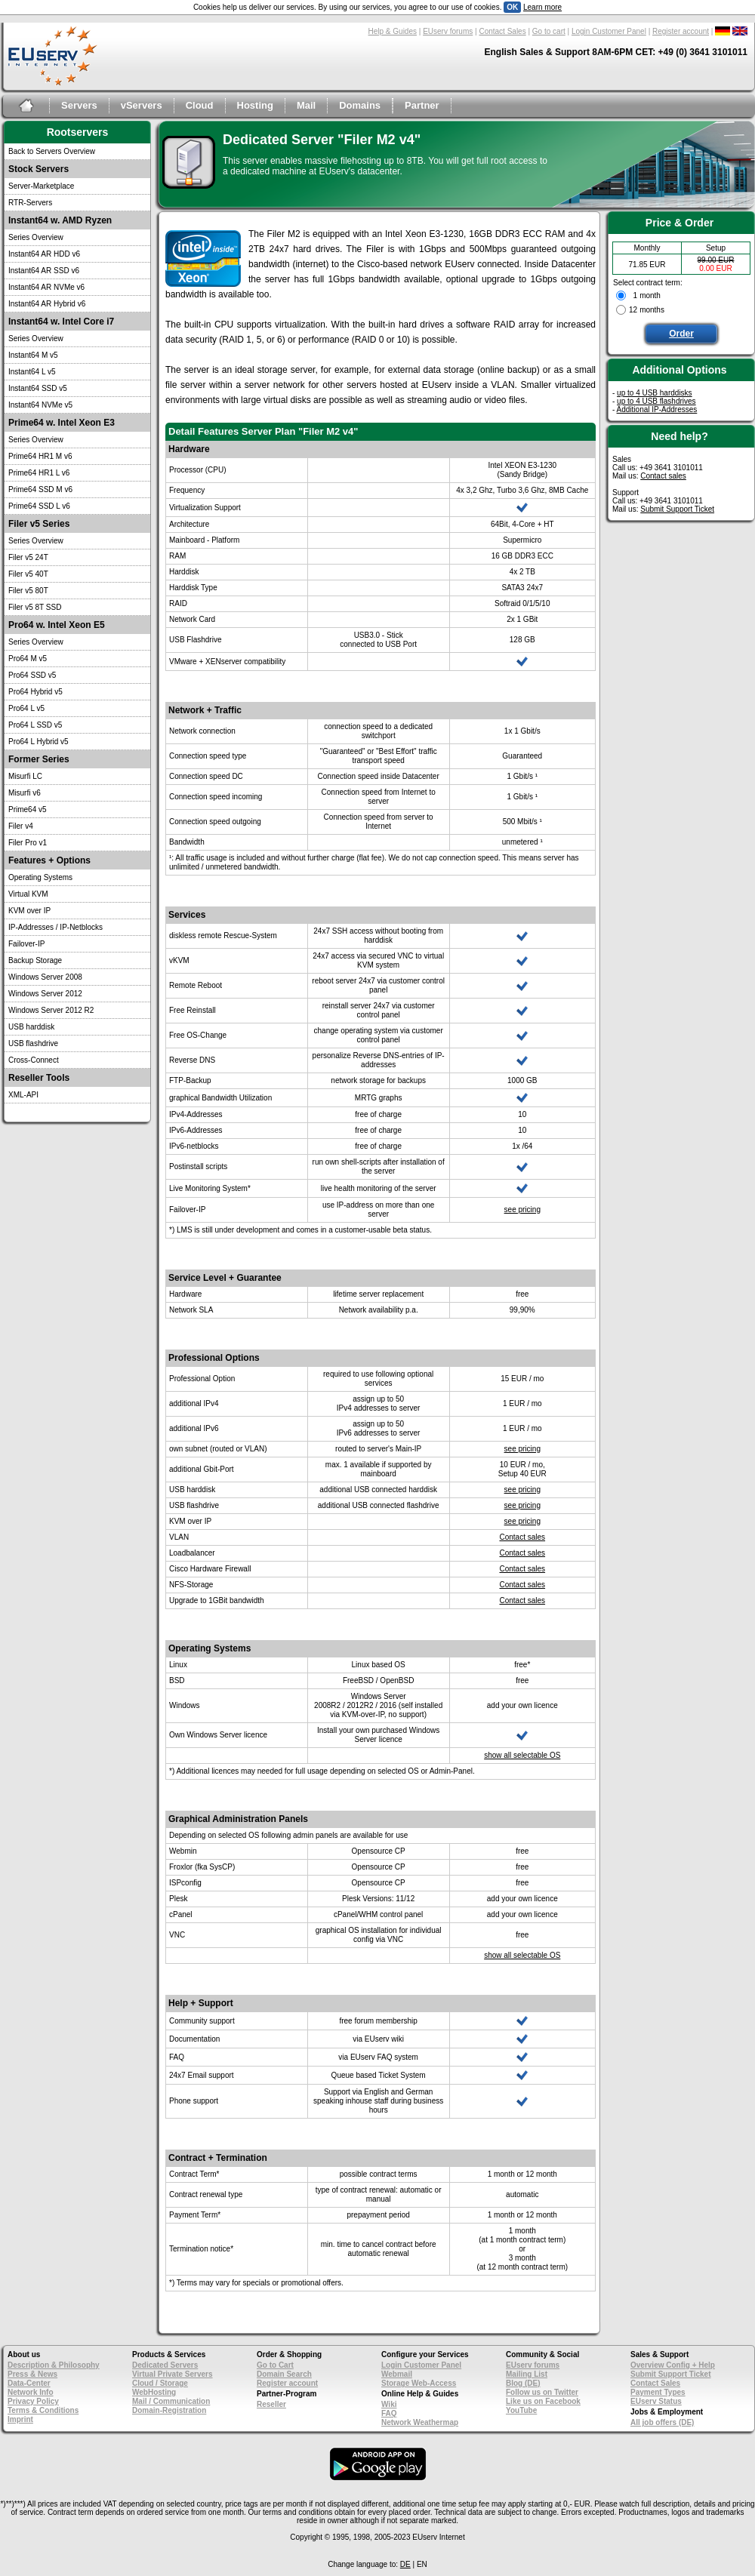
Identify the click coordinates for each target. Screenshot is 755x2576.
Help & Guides (392, 31)
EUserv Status (656, 2401)
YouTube (521, 2410)
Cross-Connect (33, 1060)
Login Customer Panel (609, 31)
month (650, 295)
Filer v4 (20, 826)
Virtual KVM (28, 894)
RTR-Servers (30, 203)
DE (405, 2564)
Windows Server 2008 (45, 977)
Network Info (31, 2392)
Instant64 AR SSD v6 (43, 270)
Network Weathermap (419, 2422)
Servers (79, 105)
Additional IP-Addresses (657, 409)
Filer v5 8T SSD (34, 607)
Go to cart (548, 31)
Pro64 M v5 (27, 658)
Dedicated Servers (165, 2365)
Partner (422, 105)
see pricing (522, 1209)
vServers (141, 105)
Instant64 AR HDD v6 (44, 254)
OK (512, 7)
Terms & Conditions (43, 2410)
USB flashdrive (33, 1043)
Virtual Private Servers (172, 2374)
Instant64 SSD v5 (37, 388)
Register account (680, 31)
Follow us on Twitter (542, 2392)
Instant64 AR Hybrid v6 (46, 304)
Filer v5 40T (28, 574)
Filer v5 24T (28, 557)
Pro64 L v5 (26, 708)
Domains (360, 105)
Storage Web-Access (418, 2383)
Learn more (542, 7)
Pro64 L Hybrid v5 (38, 741)
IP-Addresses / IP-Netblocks (55, 927)
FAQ (389, 2413)
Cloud (200, 105)
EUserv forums (448, 31)
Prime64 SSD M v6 (40, 489)
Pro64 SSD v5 (32, 675)
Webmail (396, 2374)
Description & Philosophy (54, 2365)
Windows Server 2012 (45, 993)
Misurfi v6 (24, 793)
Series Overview (35, 237)
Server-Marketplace (41, 186)
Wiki (388, 2404)
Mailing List (526, 2374)
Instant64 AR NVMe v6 (46, 287)
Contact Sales (502, 31)
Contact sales (522, 1537)
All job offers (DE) (662, 2422)
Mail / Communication (171, 2401)
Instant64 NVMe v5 (40, 405)
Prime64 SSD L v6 (39, 506)
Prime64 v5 (27, 809)
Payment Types (658, 2392)
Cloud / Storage (160, 2383)
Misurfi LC (25, 776)
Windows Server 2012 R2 (51, 1010)
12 (633, 310)
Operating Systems (40, 877)
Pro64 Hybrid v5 (35, 692)
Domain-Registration (169, 2410)
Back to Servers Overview (51, 151)
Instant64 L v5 (31, 372)
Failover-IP (26, 944)
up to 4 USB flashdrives (656, 401)
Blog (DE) (523, 2383)
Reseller (271, 2404)
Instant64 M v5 (33, 355)
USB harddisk (31, 1027)
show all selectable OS (522, 1755)
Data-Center (29, 2383)
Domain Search (284, 2374)
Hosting (255, 105)
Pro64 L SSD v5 (35, 725)
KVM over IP (29, 910)
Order (681, 333)
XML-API (23, 1095)
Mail (306, 105)
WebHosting (154, 2392)
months (651, 310)
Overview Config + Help (672, 2365)
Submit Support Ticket (677, 509)
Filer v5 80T (28, 590)
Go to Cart (275, 2365)
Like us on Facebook (543, 2401)
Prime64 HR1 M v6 (40, 456)
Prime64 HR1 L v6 (38, 473)
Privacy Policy (33, 2401)
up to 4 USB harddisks (654, 393)
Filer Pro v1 (27, 843)
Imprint (20, 2419)
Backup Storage (35, 960)
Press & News (32, 2374)
